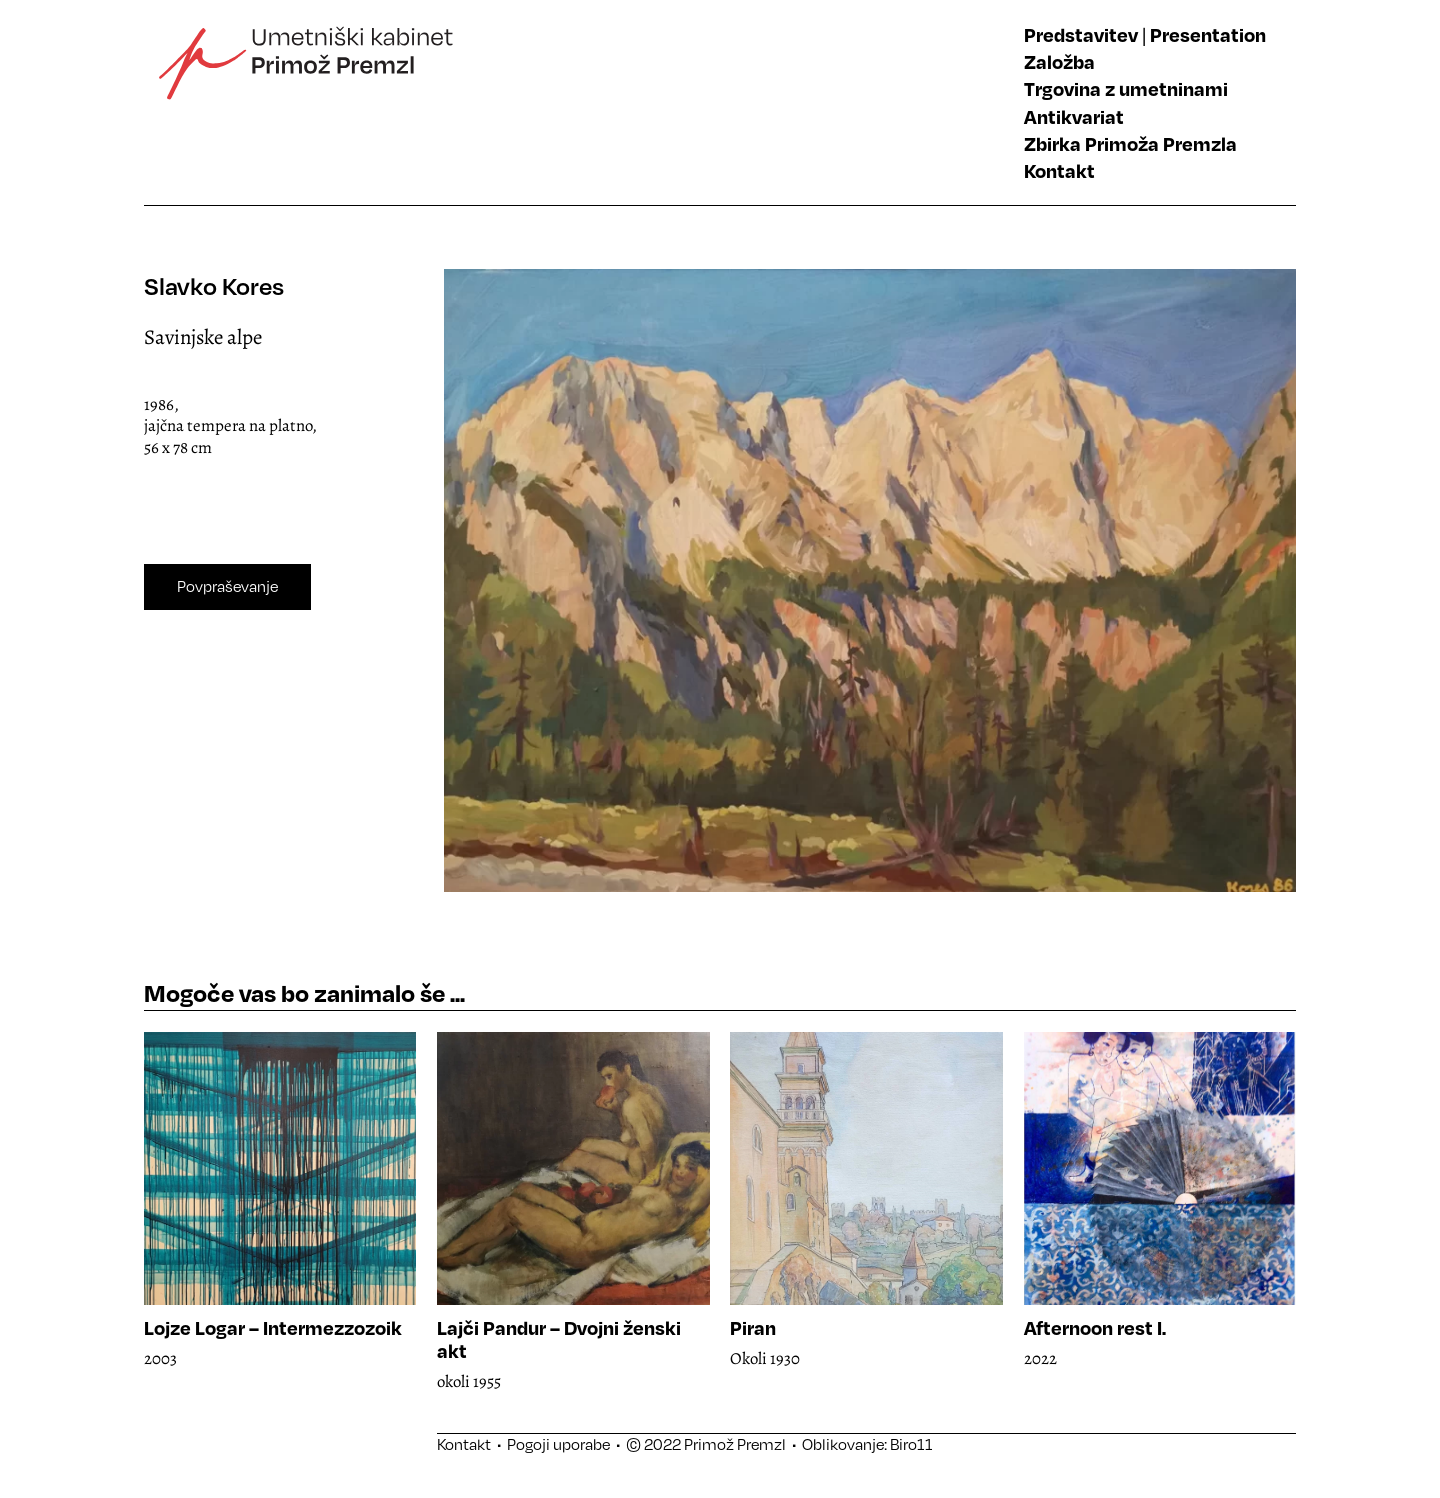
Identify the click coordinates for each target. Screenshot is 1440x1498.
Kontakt (1059, 170)
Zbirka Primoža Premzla (1130, 143)
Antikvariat (1074, 116)
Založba (1059, 61)
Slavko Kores (214, 285)
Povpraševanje (227, 586)
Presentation (1208, 34)
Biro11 (911, 1444)
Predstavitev (1081, 34)
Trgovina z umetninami (1126, 88)
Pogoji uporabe (558, 1444)
